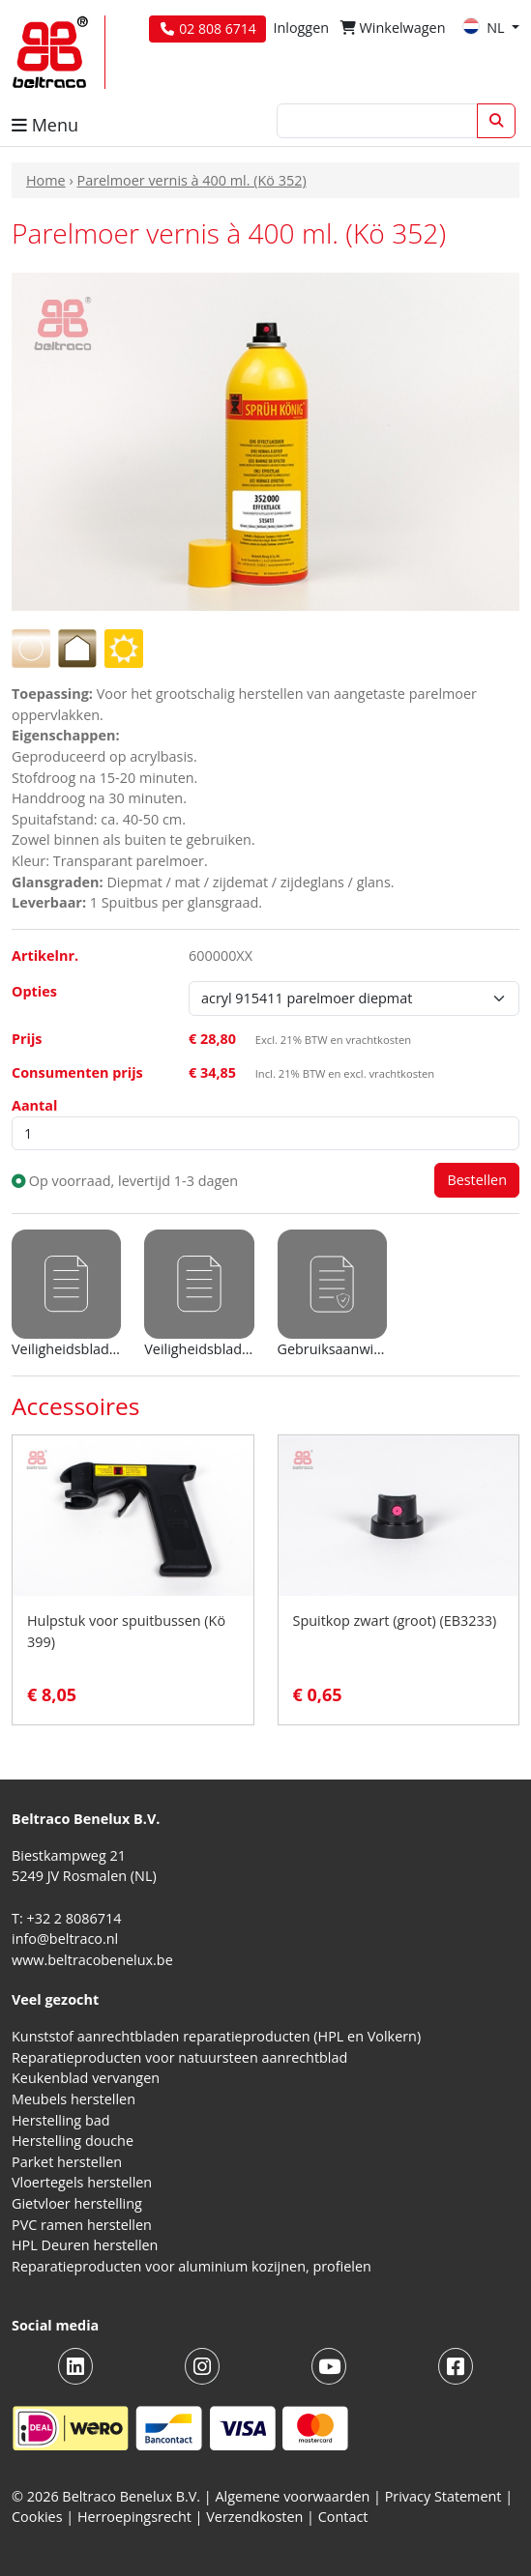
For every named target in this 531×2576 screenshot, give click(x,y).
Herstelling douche (72, 2140)
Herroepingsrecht (136, 2516)
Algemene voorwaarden (293, 2496)
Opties (34, 991)
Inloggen (301, 27)
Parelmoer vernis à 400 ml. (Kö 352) (191, 180)
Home (46, 180)
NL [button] (485, 27)
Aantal (34, 1105)
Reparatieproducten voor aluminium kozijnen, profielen (191, 2266)
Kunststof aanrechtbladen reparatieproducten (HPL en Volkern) (216, 2036)
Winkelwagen (393, 27)
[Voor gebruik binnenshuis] (77, 647)
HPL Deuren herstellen (85, 2245)
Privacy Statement (443, 2496)
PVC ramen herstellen (82, 2224)
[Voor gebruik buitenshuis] (123, 647)
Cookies (37, 2516)
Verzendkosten (254, 2516)
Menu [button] (45, 124)
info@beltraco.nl (65, 1938)
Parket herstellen (67, 2162)
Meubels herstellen (73, 2099)
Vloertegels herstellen (82, 2182)
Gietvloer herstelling (77, 2203)
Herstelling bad (61, 2120)
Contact (343, 2516)
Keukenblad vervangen (86, 2078)
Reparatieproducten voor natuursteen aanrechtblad (179, 2057)
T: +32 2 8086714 (66, 1918)
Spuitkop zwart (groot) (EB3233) (395, 1620)
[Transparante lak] (31, 647)
